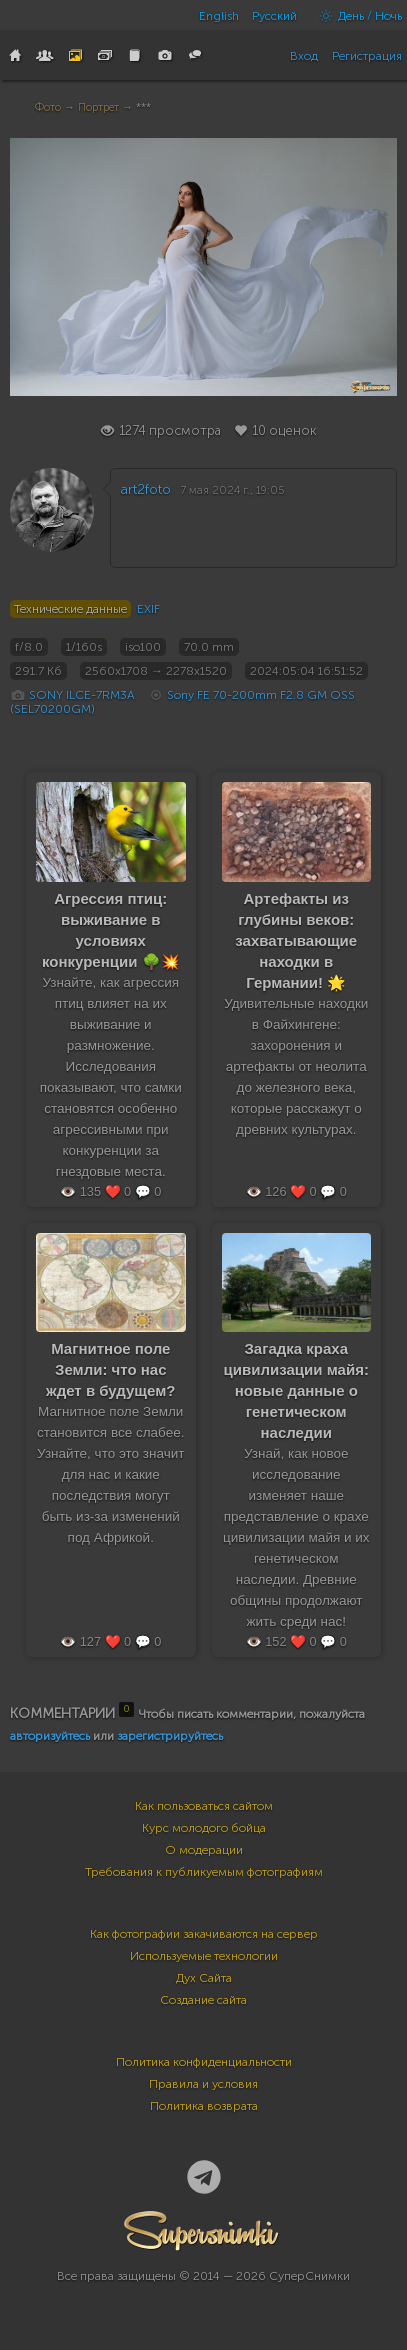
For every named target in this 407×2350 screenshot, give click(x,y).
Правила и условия (203, 2084)
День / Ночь (356, 16)
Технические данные (70, 609)
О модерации (204, 1850)
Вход (304, 56)
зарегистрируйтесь (170, 1736)
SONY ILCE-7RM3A (82, 695)
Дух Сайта (204, 1978)
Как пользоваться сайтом (204, 1806)
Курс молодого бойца (204, 1828)
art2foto (146, 489)
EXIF (148, 609)
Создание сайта (203, 2000)
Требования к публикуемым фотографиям (204, 1872)
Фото (48, 107)
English (219, 16)
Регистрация (367, 56)
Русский (274, 16)
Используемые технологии (204, 1956)
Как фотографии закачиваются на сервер (204, 1934)
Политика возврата (204, 2106)
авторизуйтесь (50, 1736)
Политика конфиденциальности (204, 2062)
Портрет (98, 107)
